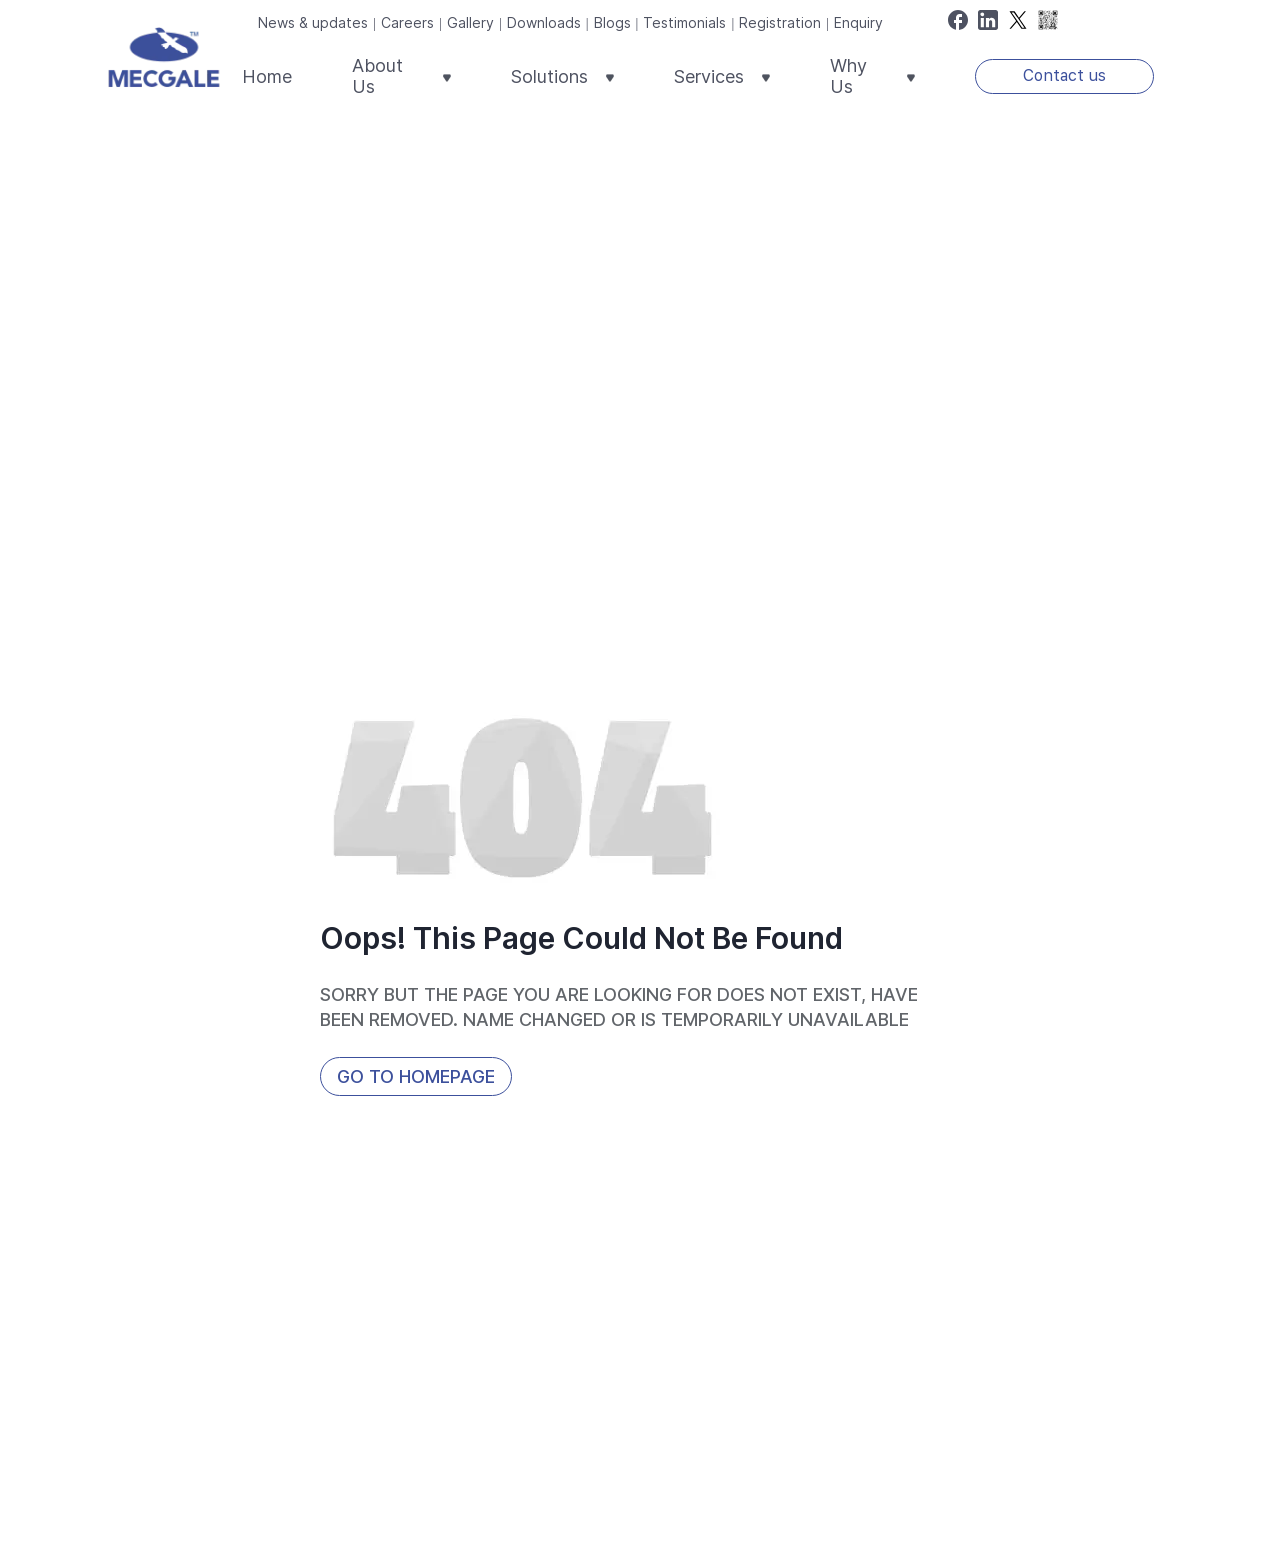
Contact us (1064, 75)
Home (267, 76)
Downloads (544, 22)
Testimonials (684, 22)
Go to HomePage (416, 1076)
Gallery (470, 22)
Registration (780, 22)
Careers (407, 22)
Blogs (612, 22)
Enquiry (858, 22)
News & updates (313, 22)
